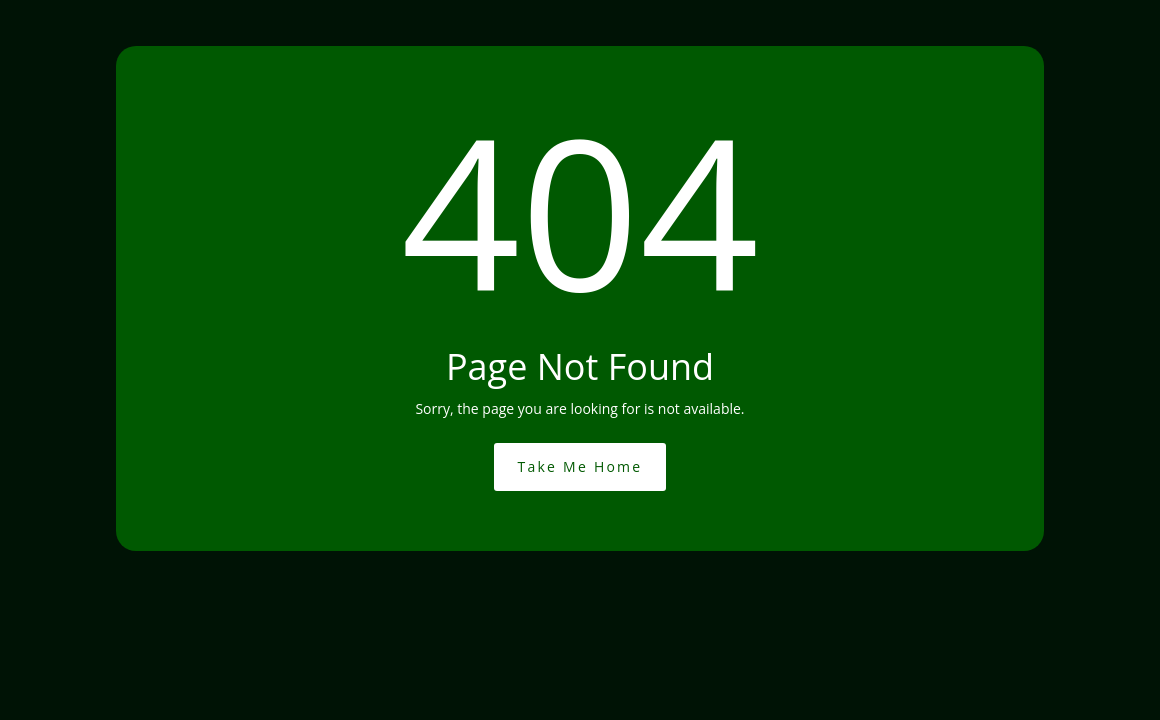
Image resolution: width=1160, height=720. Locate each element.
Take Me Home (580, 466)
